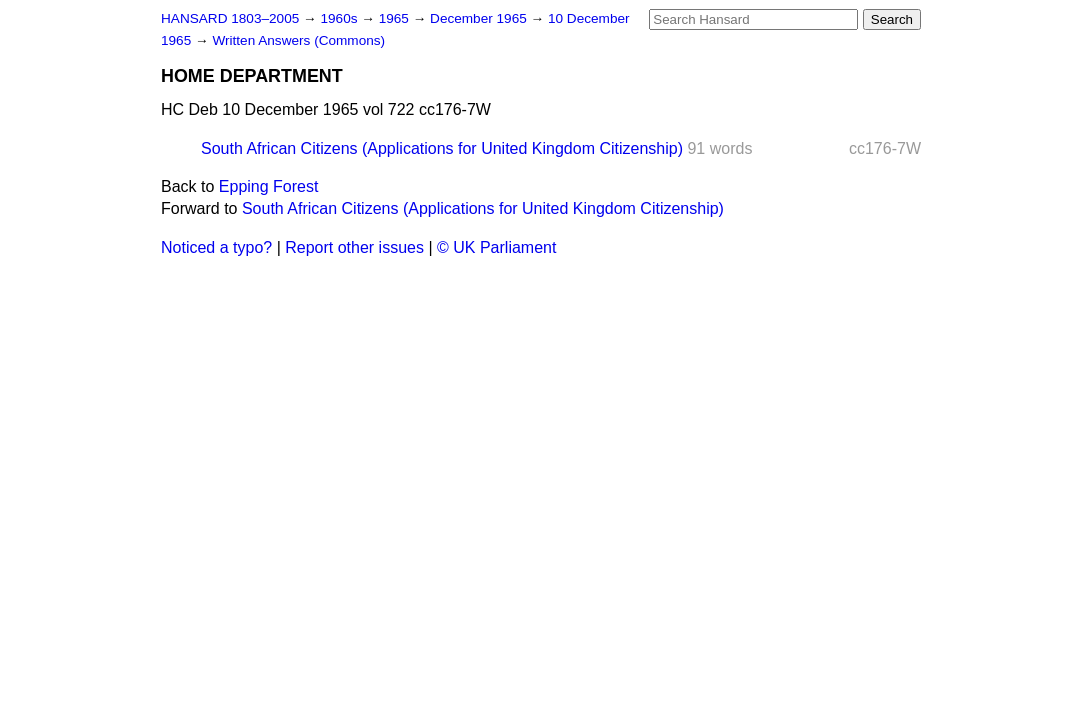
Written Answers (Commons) (298, 40)
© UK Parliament (496, 247)
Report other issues (354, 247)
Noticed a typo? (216, 247)
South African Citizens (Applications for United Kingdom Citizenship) (442, 148)
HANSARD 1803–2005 (230, 18)
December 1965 (480, 18)
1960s (340, 18)
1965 (396, 18)
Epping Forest (269, 186)
